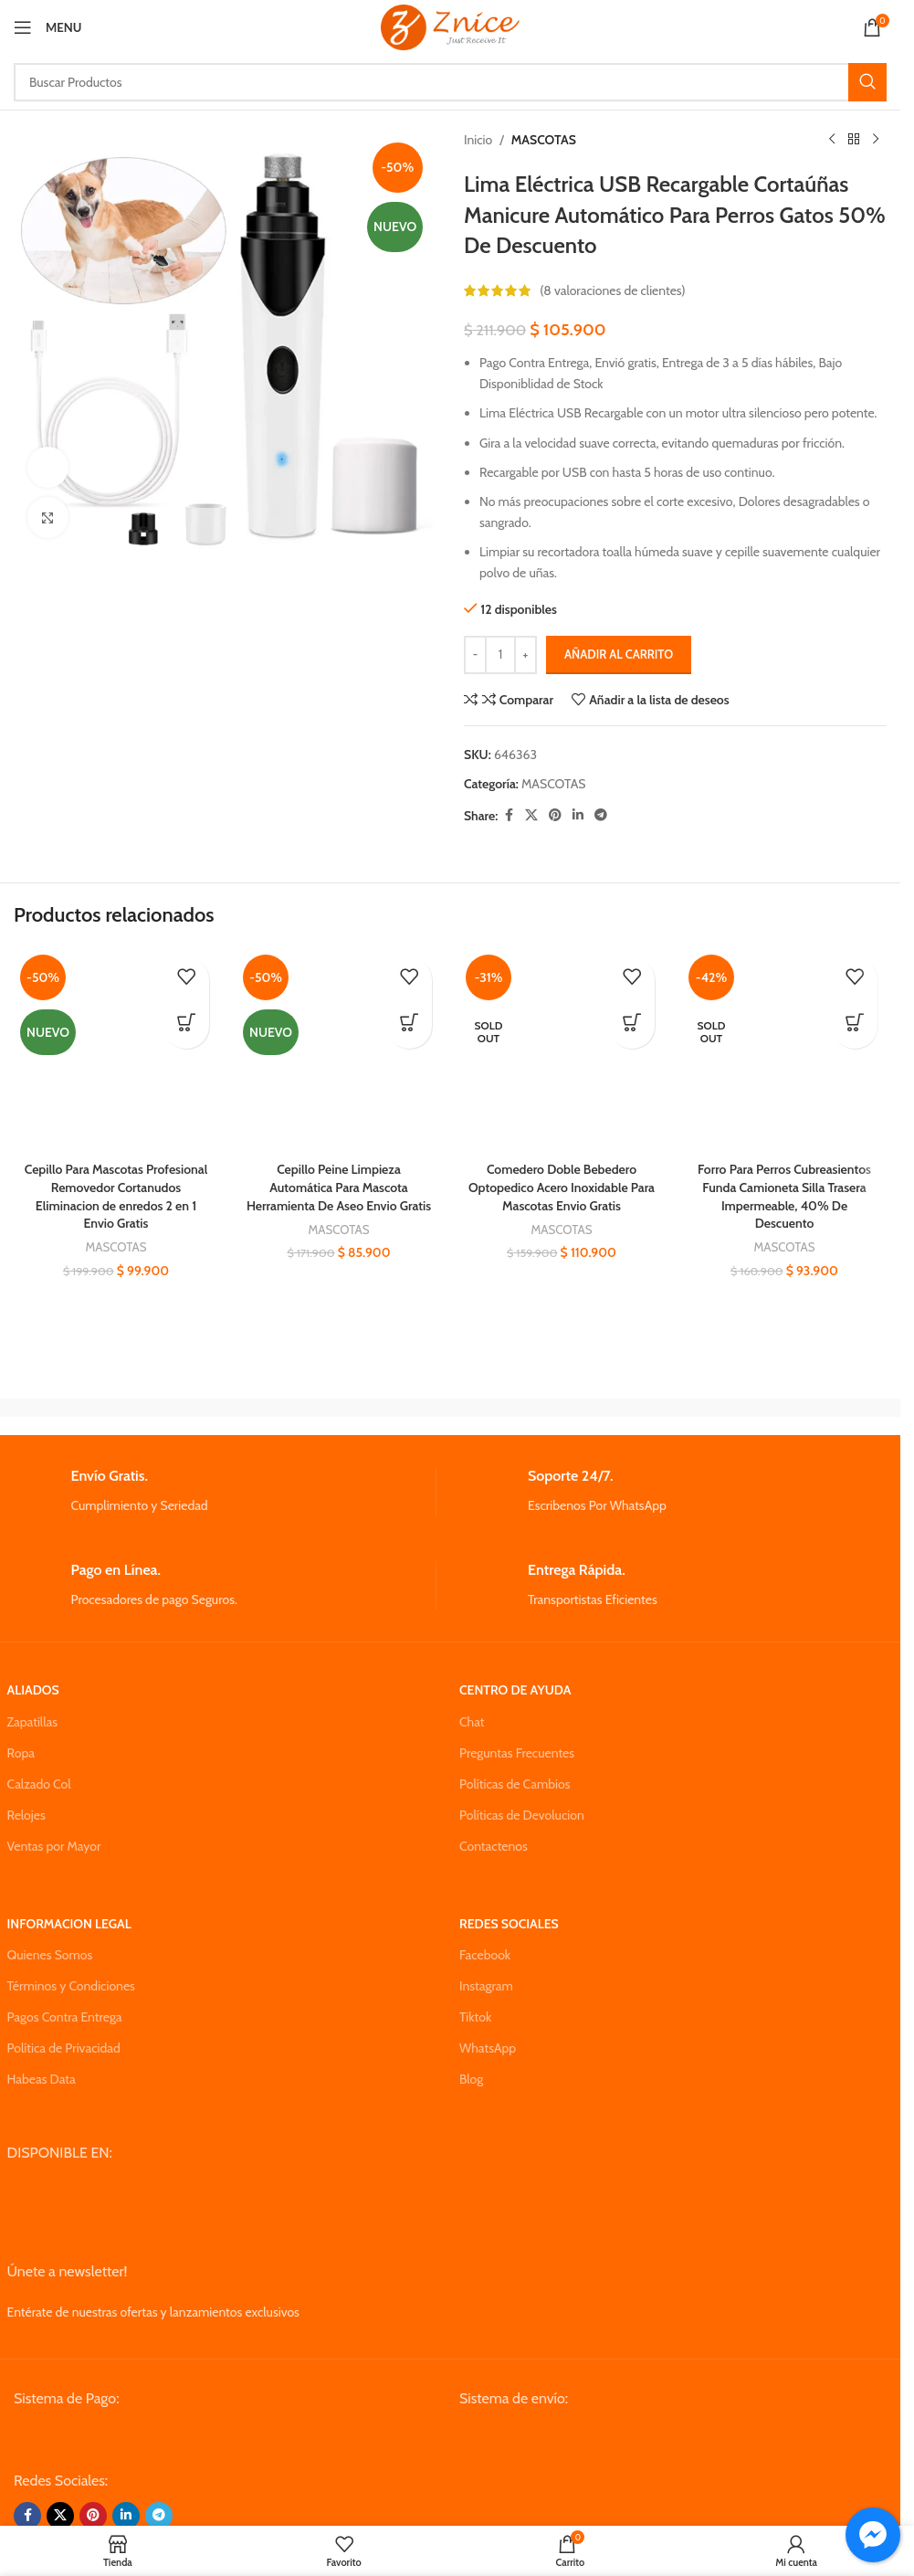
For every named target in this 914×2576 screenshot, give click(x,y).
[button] (186, 1026)
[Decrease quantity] (475, 655)
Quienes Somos (50, 1955)
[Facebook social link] (509, 815)
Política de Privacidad (64, 2048)
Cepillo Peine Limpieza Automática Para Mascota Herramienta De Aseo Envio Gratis (339, 1187)
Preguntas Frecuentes (516, 1753)
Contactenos (493, 1846)
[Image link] (152, 2439)
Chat (472, 1722)
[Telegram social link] (601, 815)
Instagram (486, 1986)
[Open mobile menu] (47, 27)
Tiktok (475, 2017)
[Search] (450, 82)
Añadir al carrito (618, 654)
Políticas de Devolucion (521, 1815)
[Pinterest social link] (555, 815)
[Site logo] (450, 25)
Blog (471, 2079)
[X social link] (531, 815)
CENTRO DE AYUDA (515, 1690)
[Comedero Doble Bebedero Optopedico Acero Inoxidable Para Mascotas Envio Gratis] (561, 1050)
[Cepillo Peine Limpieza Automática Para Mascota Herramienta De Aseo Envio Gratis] (338, 1050)
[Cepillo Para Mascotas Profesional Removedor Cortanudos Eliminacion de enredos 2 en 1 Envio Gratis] (116, 1050)
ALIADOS (33, 1690)
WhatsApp (487, 2048)
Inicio (478, 140)
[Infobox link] (221, 1491)
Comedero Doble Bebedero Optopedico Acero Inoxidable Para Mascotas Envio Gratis (561, 1187)
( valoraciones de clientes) (612, 290)
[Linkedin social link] (578, 815)
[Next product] (876, 140)
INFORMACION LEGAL (69, 1924)
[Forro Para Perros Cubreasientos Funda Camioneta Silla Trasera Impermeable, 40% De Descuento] (784, 1050)
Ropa (21, 1753)
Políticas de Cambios (514, 1784)
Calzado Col (39, 1784)
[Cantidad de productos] (500, 655)
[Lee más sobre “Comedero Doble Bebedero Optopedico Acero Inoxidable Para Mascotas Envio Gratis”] (632, 1026)
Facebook (484, 1955)
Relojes (26, 1815)
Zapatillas (32, 1722)
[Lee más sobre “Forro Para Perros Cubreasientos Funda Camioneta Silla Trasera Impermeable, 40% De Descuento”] (854, 1026)
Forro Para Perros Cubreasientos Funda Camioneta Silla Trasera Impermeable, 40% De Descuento (784, 1196)
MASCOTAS (543, 140)
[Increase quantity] (525, 655)
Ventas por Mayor (54, 1846)
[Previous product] (832, 140)
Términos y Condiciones (71, 1986)
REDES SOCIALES (509, 1924)
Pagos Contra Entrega (64, 2017)
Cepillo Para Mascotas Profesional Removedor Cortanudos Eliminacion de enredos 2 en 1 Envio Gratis (116, 1196)
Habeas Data (41, 2079)
